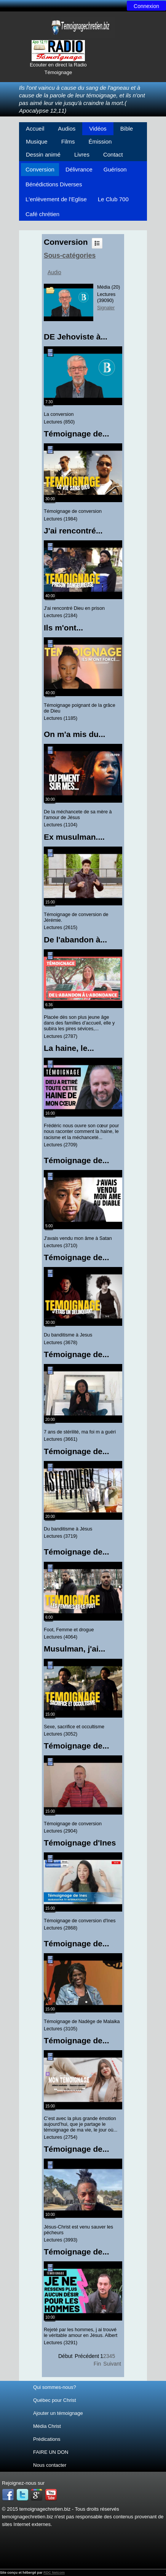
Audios (66, 128)
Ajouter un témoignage (58, 2413)
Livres (81, 154)
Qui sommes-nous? (54, 2387)
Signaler (106, 307)
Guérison (115, 169)
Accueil (35, 128)
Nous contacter (49, 2465)
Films (68, 141)
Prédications (47, 2439)
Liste (97, 243)
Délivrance (79, 169)
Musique (37, 141)
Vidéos (98, 128)
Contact (113, 154)
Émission (100, 141)
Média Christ (47, 2426)
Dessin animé (43, 154)
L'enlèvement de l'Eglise (56, 199)
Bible (126, 128)
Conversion (40, 169)
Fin (97, 2364)
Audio (54, 272)
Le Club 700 (113, 199)
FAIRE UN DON (50, 2452)
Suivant (112, 2364)
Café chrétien (42, 214)
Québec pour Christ (54, 2400)
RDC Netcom (54, 2572)
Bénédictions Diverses (54, 184)
